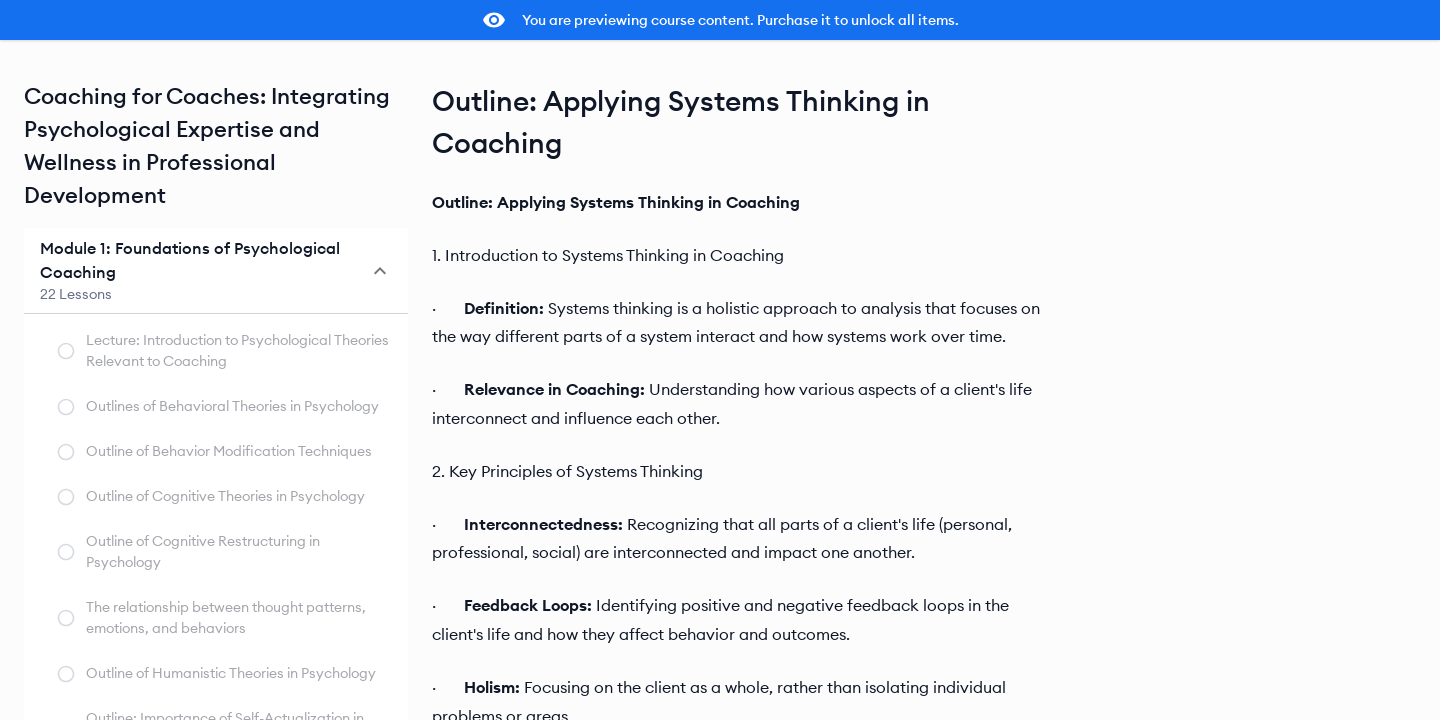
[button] (216, 271)
